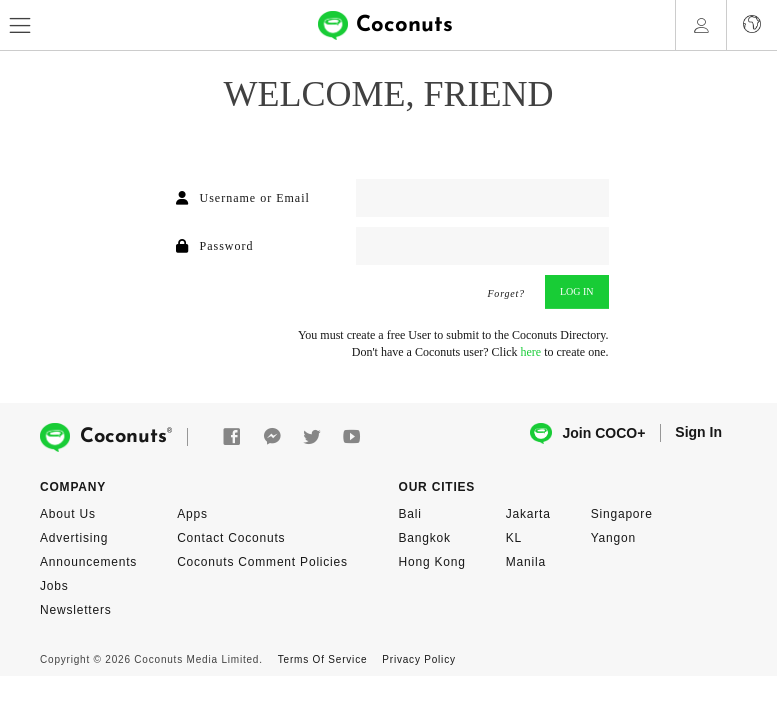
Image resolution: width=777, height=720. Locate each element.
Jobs (54, 586)
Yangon (613, 538)
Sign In (698, 432)
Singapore (622, 514)
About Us (68, 514)
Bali (410, 514)
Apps (192, 514)
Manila (526, 562)
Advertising (74, 538)
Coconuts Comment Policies (262, 562)
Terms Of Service (322, 659)
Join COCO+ (587, 433)
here (531, 352)
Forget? (505, 294)
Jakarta (528, 514)
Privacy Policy (418, 659)
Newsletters (75, 610)
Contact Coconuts (231, 538)
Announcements (88, 562)
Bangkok (425, 538)
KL (514, 538)
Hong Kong (432, 562)
